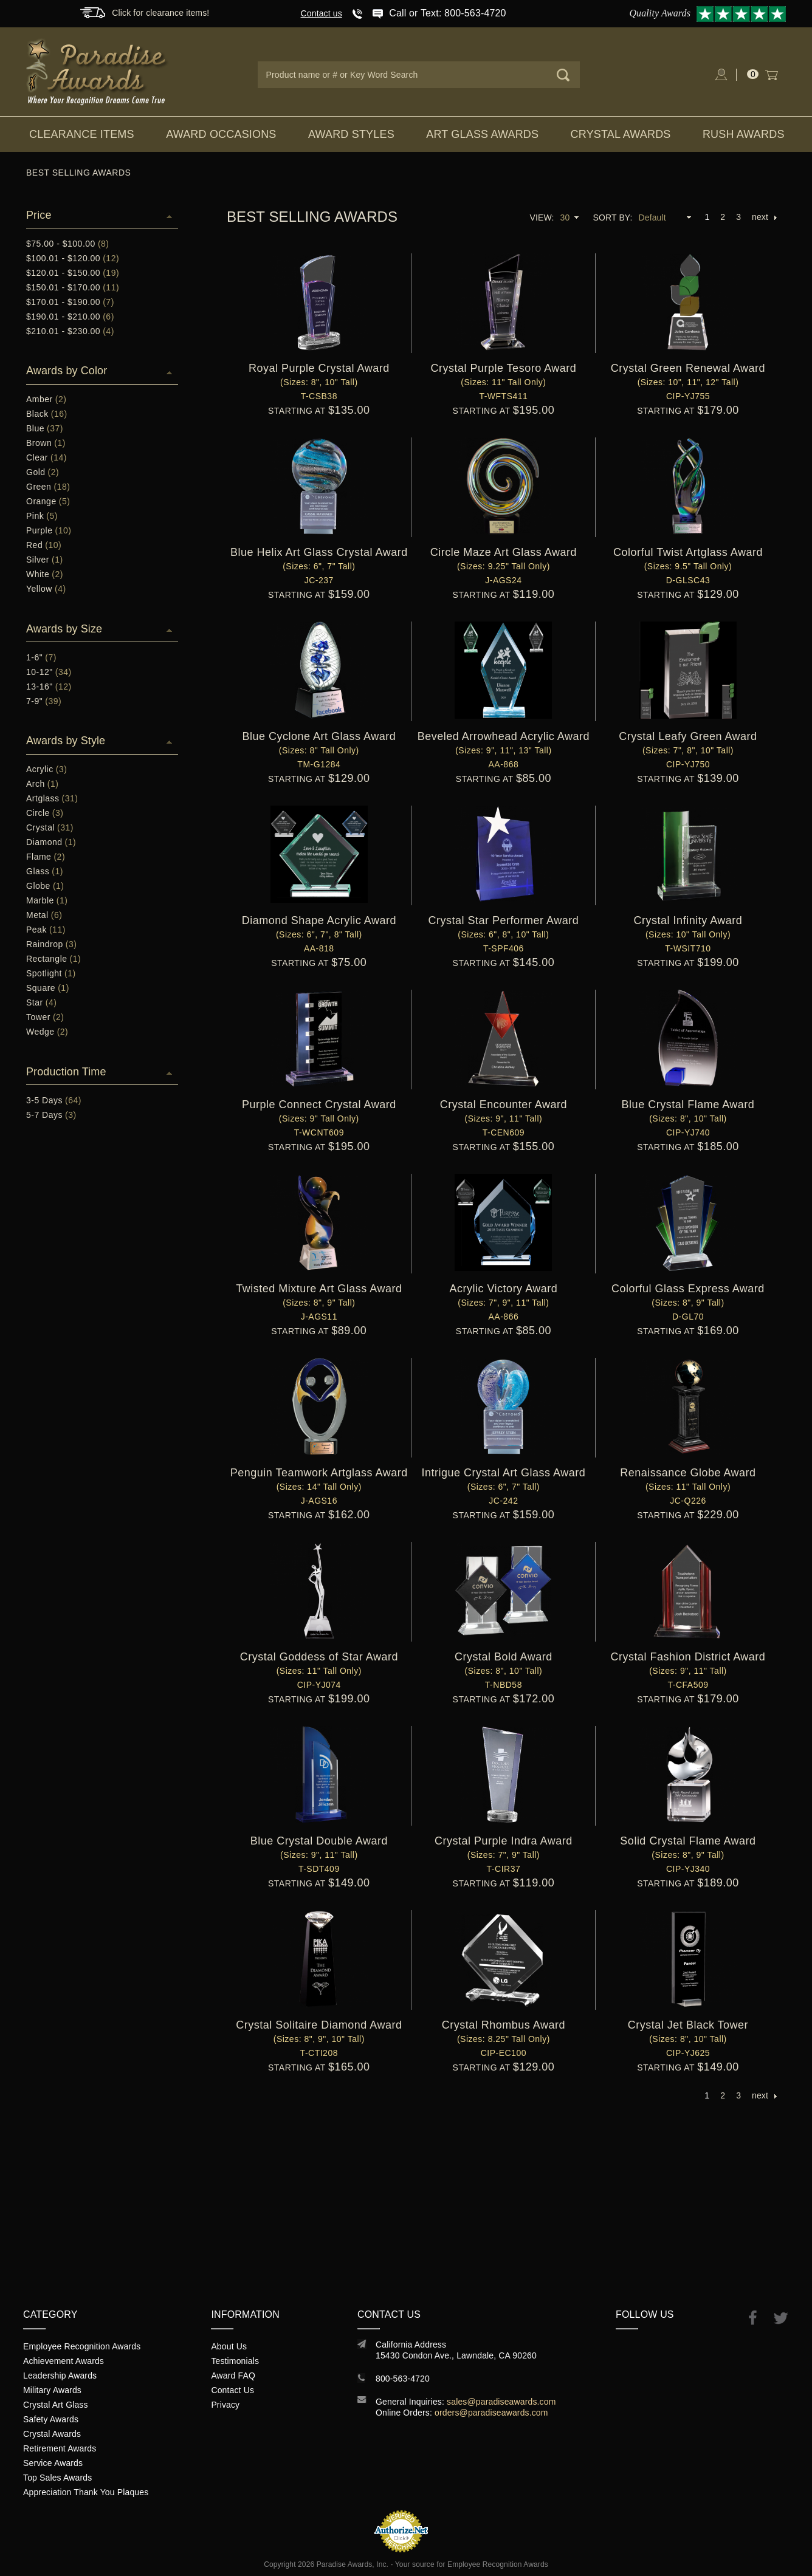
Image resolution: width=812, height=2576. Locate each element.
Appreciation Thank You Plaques (85, 2492)
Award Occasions (221, 134)
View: (542, 217)
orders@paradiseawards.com (491, 2412)
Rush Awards (744, 134)
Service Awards (53, 2463)
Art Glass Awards (482, 134)
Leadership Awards (60, 2375)
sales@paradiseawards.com (501, 2401)
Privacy (225, 2405)
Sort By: (612, 217)
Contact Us (232, 2390)
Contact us (321, 13)
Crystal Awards (621, 134)
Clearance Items (81, 134)
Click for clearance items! (160, 13)
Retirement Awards (59, 2448)
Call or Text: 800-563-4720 (447, 13)
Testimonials (235, 2361)
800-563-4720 (403, 2378)
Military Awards (52, 2390)
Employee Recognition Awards (81, 2346)
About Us (229, 2346)
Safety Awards (50, 2419)
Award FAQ (233, 2375)
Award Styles (351, 134)
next (764, 217)
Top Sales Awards (57, 2477)
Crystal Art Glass (55, 2405)
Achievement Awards (63, 2361)
